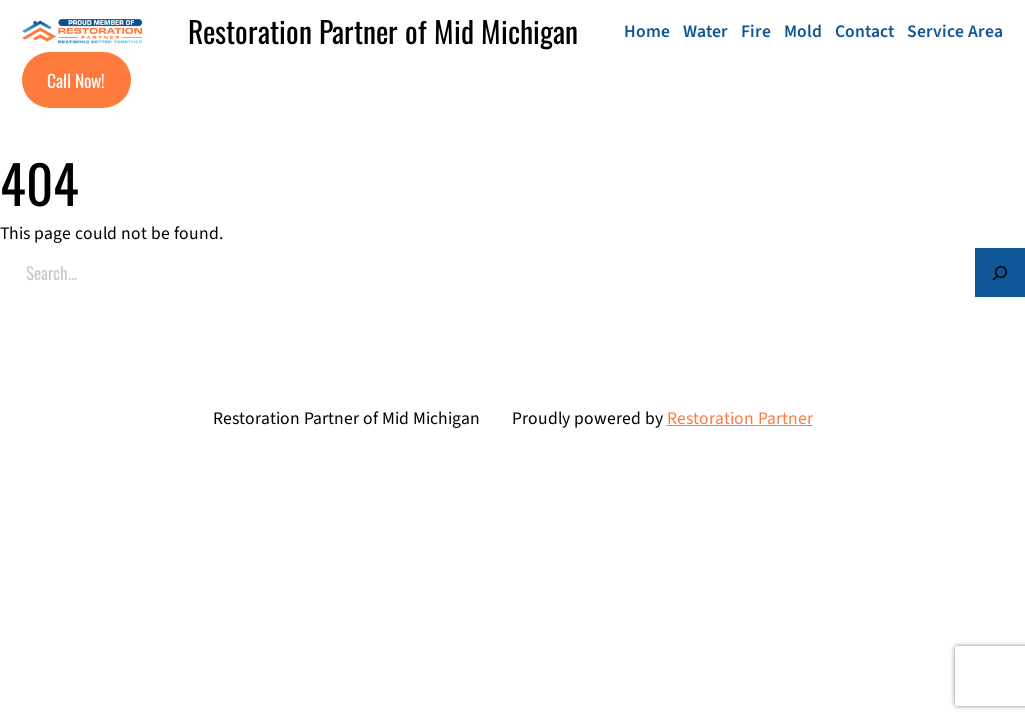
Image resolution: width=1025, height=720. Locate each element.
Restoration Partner (740, 418)
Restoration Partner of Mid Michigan (383, 31)
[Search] (1000, 273)
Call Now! (76, 80)
